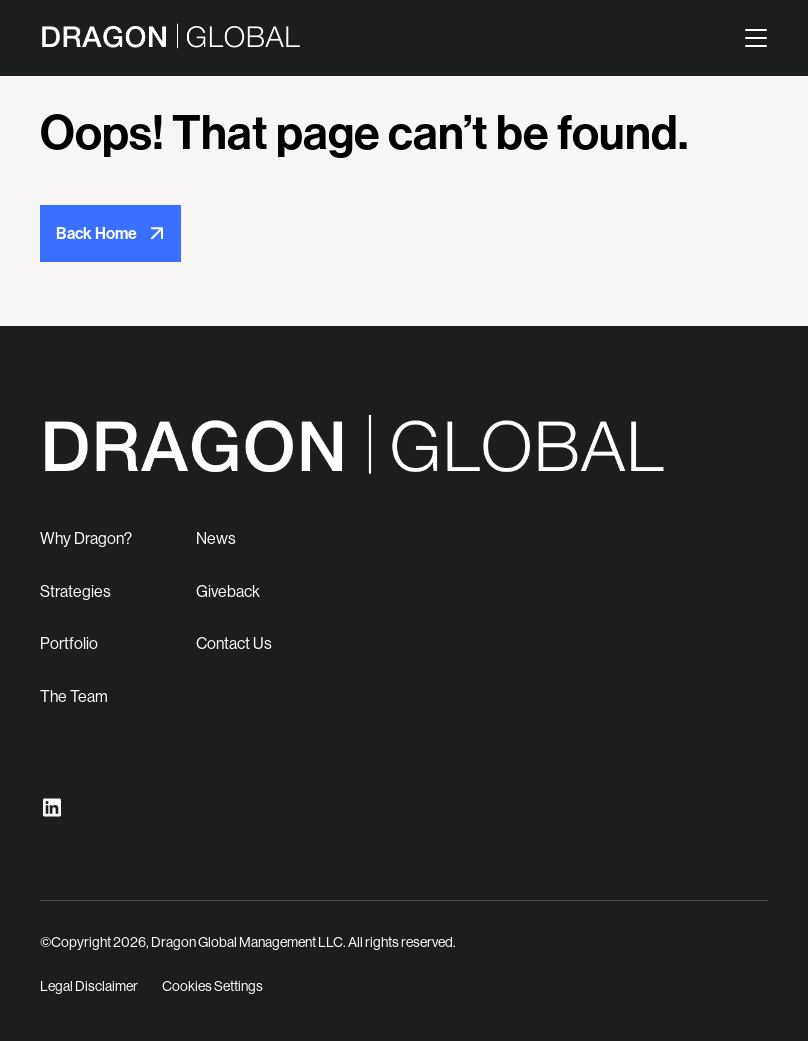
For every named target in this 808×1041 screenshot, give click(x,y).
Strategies (75, 591)
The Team (74, 696)
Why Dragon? (86, 538)
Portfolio (69, 643)
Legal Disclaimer (89, 986)
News (216, 538)
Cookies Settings (212, 986)
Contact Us (234, 643)
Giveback (228, 591)
